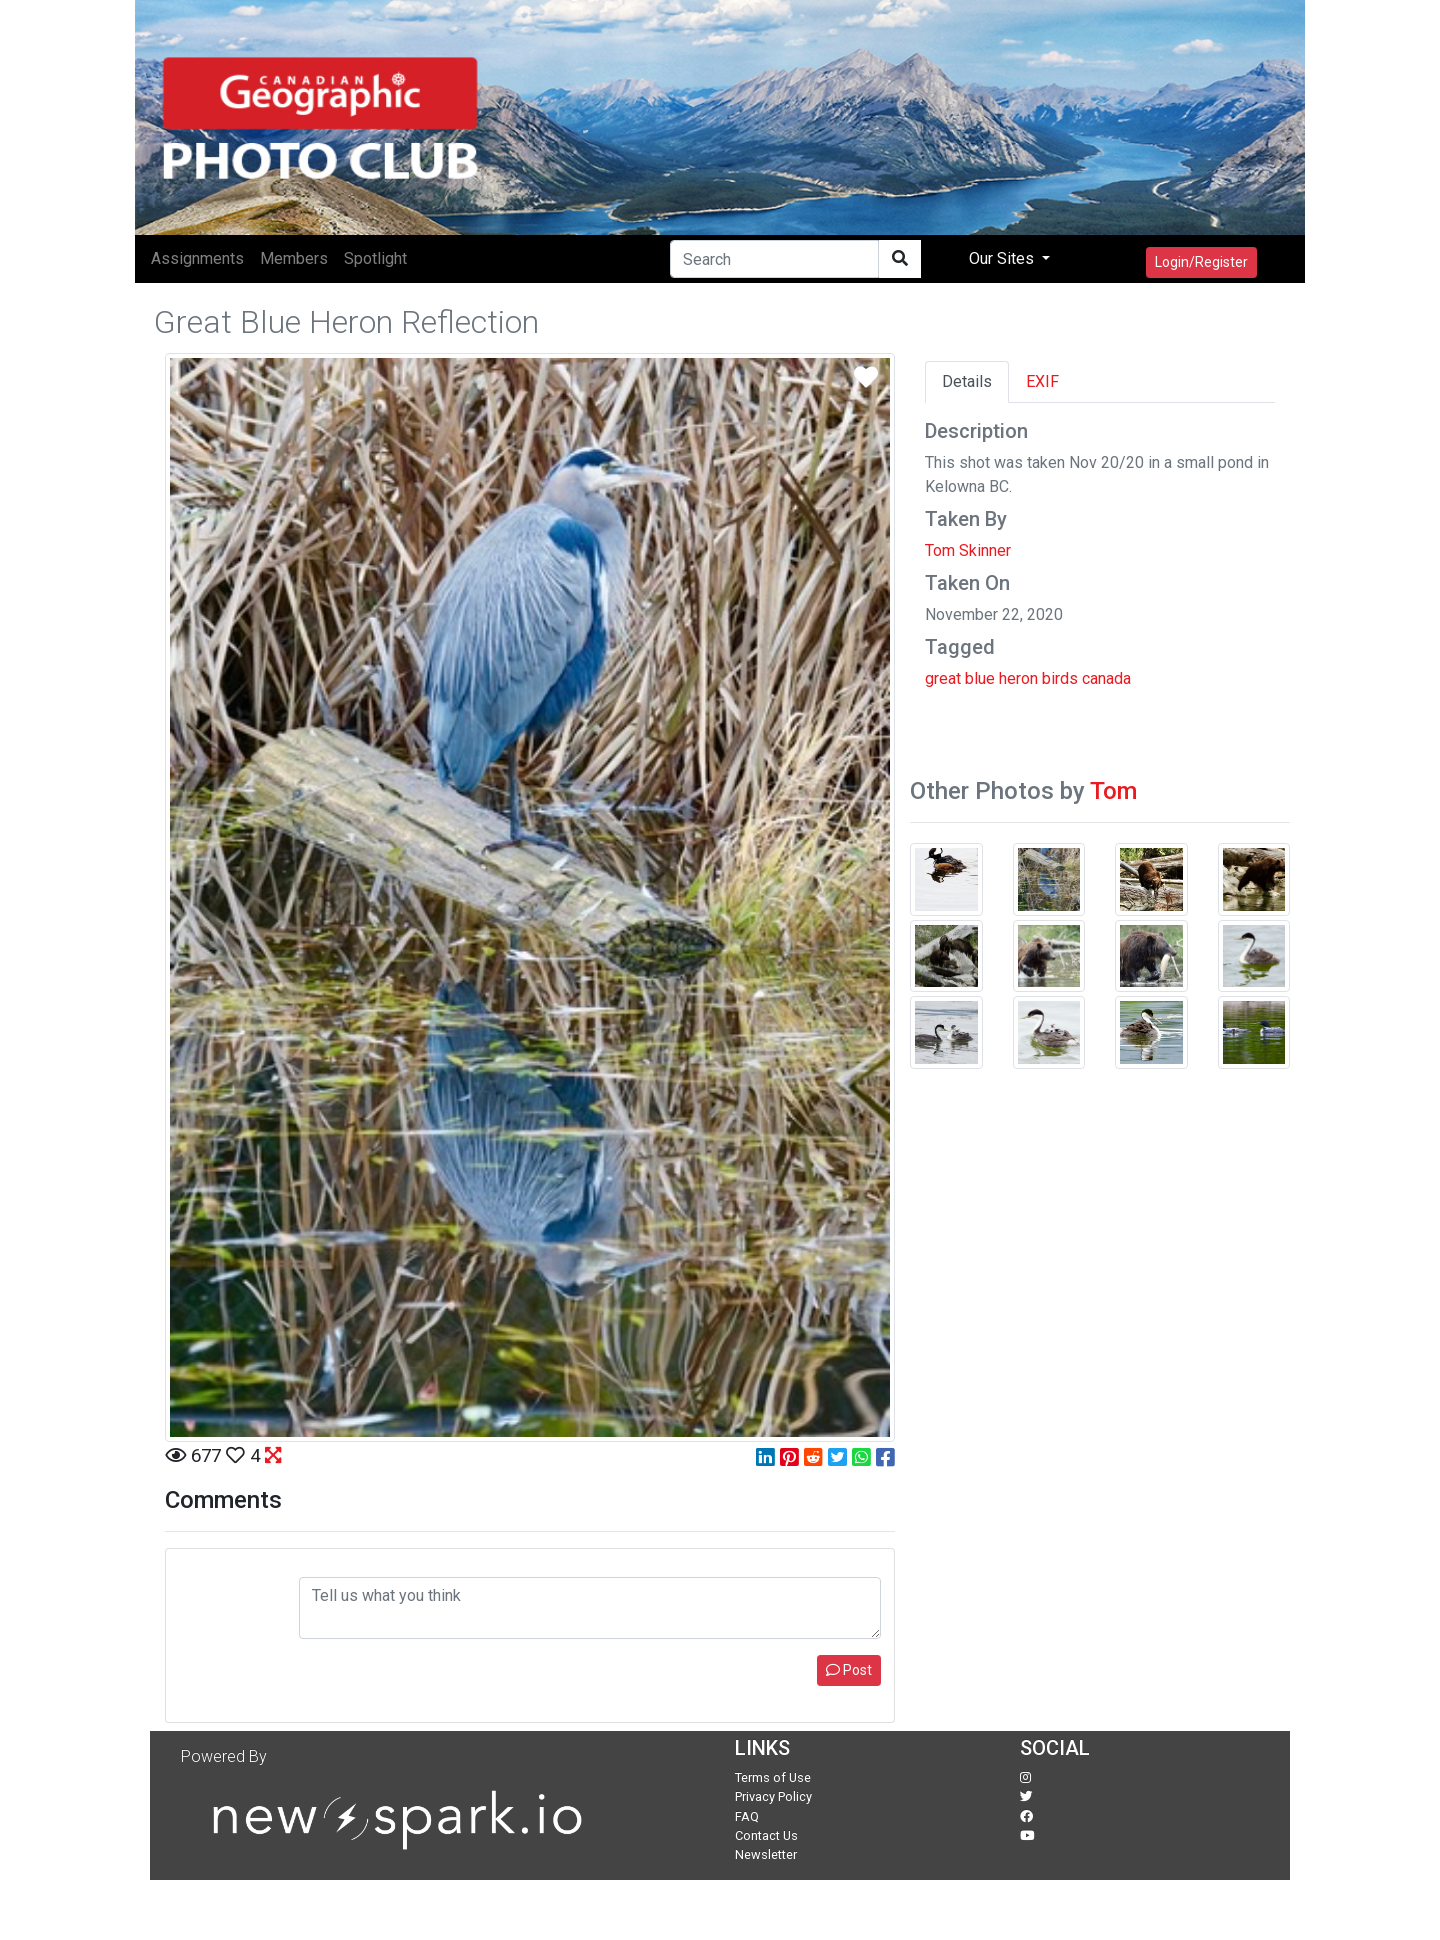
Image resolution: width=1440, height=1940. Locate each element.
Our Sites (1003, 258)
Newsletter (766, 1854)
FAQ (747, 1816)
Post (849, 1670)
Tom (1113, 791)
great (943, 678)
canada (1106, 678)
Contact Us (766, 1835)
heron (1018, 678)
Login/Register (1201, 262)
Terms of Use (773, 1777)
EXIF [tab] (1042, 381)
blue (980, 678)
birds (1060, 678)
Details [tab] (967, 381)
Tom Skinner (968, 550)
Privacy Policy (773, 1796)
